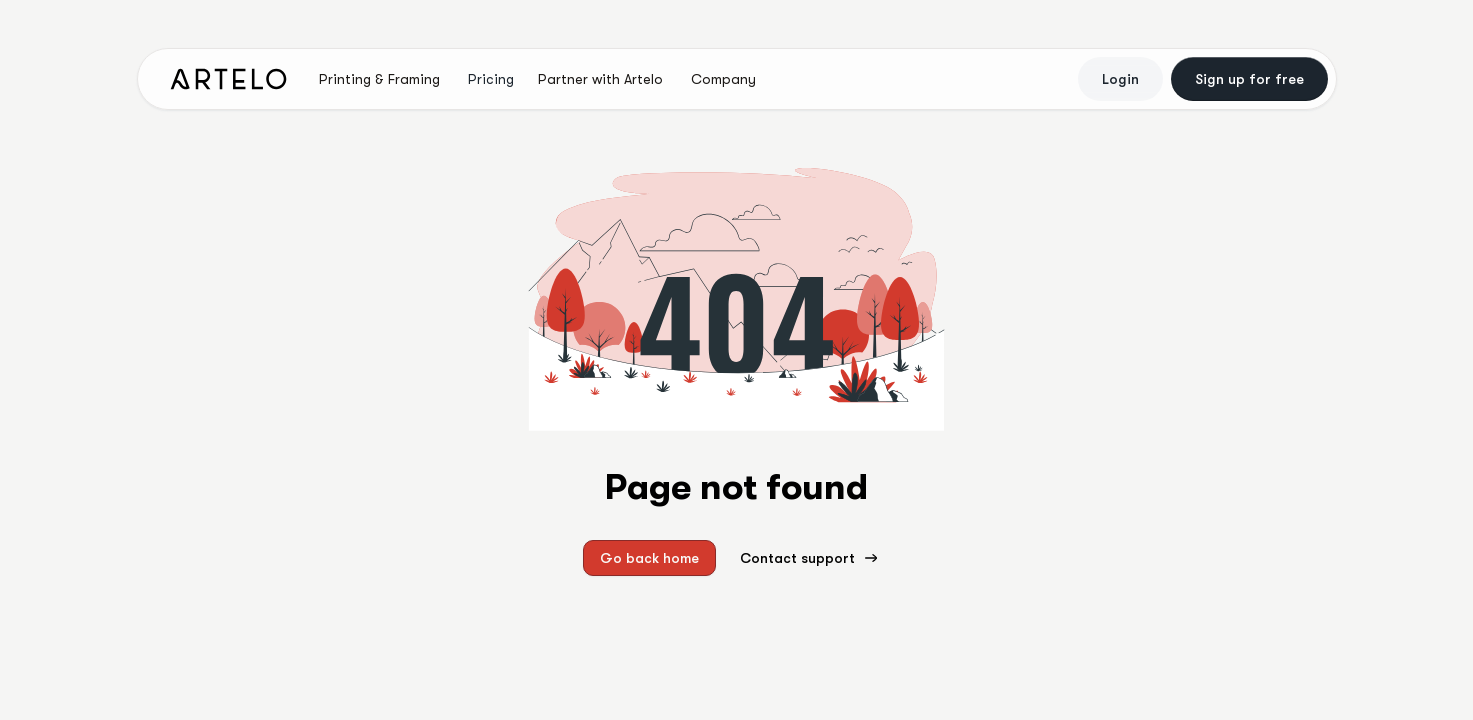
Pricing (491, 79)
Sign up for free (1249, 79)
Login (1120, 79)
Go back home (649, 558)
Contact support (809, 558)
